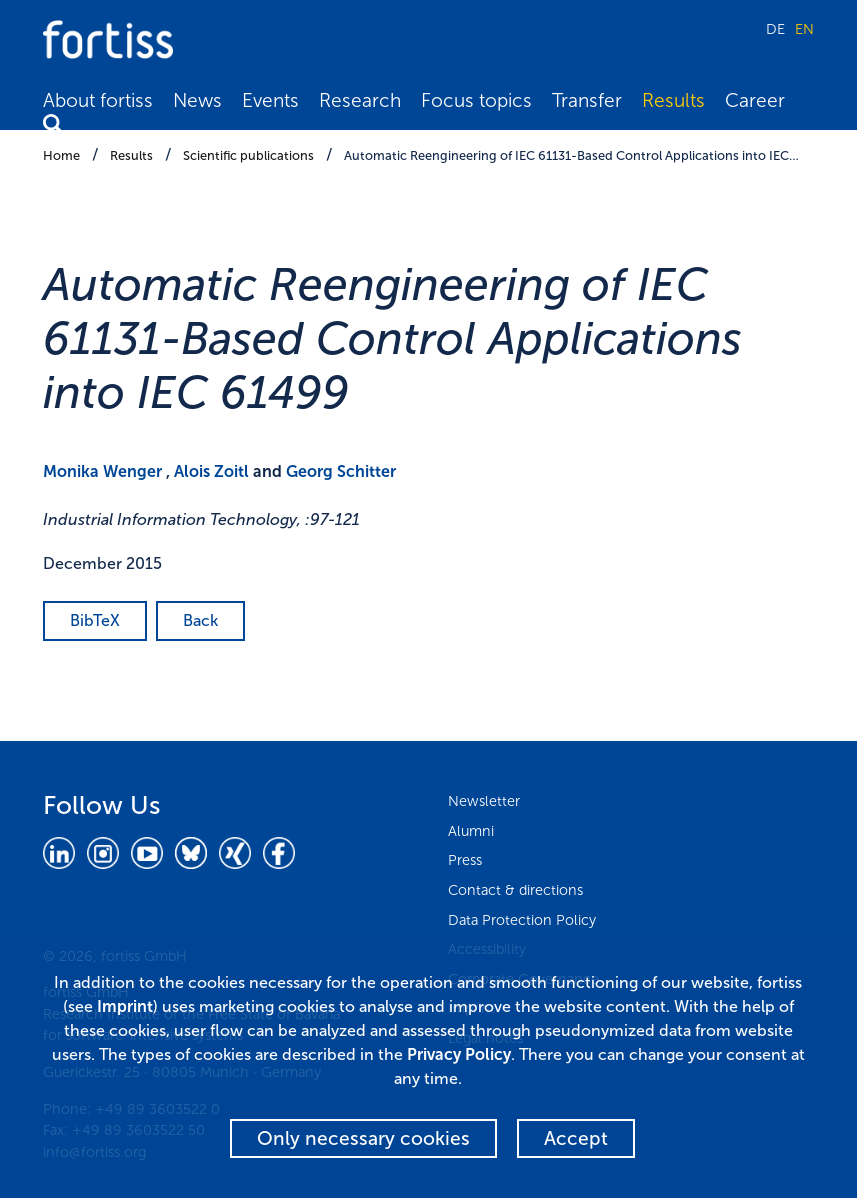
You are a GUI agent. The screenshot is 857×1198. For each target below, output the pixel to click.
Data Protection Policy (522, 920)
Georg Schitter (341, 471)
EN (804, 29)
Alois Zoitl (211, 471)
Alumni (471, 831)
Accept (576, 1138)
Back (200, 620)
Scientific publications (248, 155)
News (197, 100)
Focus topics (476, 100)
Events (270, 100)
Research (360, 100)
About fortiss (98, 100)
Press (465, 860)
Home (61, 155)
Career (755, 100)
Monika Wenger (102, 471)
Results (673, 100)
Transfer (587, 100)
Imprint (125, 1006)
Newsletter (484, 801)
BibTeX (95, 620)
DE (775, 29)
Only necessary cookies (363, 1138)
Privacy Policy (459, 1054)
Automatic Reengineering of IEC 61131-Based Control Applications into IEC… (571, 155)
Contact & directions (515, 890)
